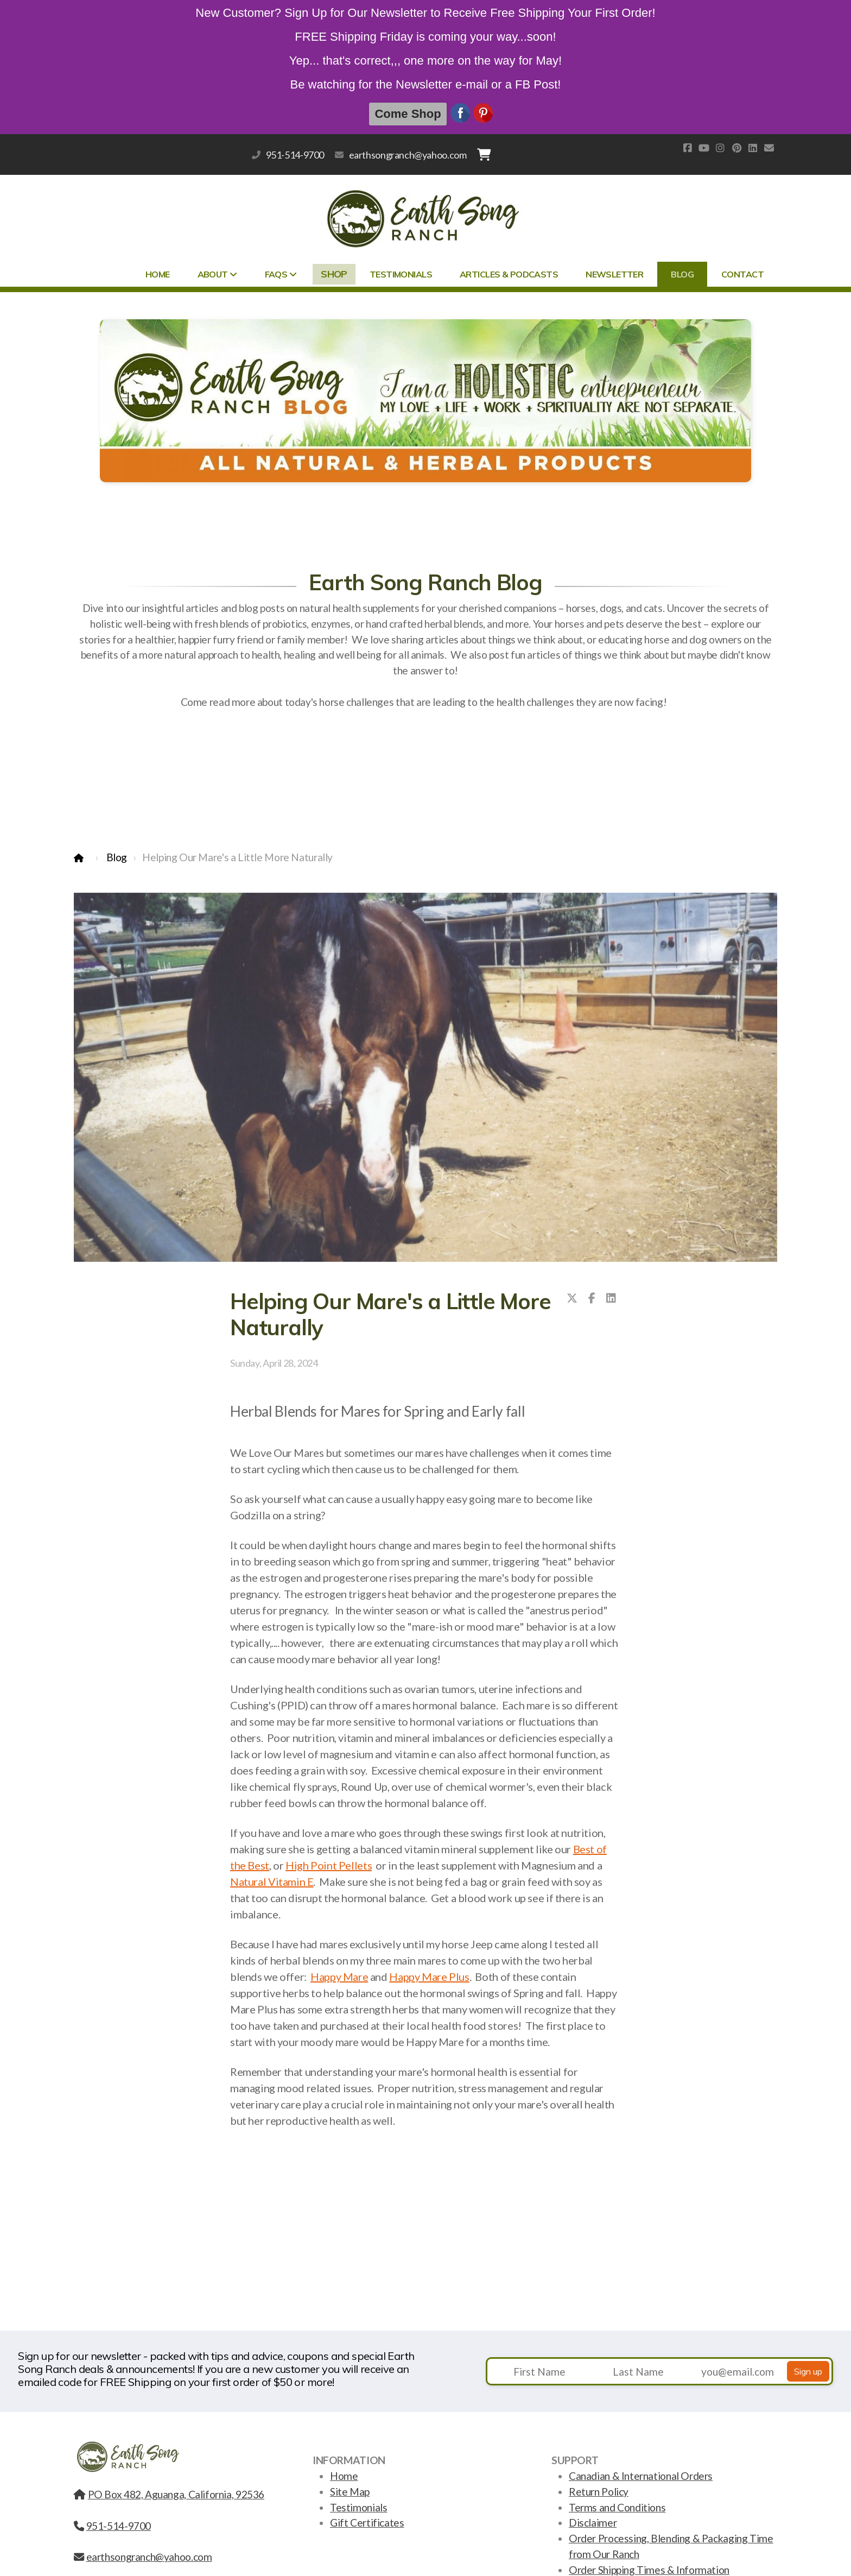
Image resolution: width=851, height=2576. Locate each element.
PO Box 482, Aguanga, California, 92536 (169, 2494)
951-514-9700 (295, 155)
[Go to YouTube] (704, 147)
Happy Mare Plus (429, 1976)
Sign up (808, 2371)
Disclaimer (593, 2522)
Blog (116, 857)
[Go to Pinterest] (736, 147)
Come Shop (407, 114)
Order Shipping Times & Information (649, 2570)
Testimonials (358, 2507)
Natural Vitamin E (271, 1881)
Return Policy (598, 2491)
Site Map (350, 2491)
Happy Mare (339, 1976)
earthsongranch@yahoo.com (408, 155)
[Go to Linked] (753, 147)
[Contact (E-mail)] (769, 147)
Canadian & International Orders (641, 2476)
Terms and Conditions (617, 2507)
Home (344, 2476)
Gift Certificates (367, 2522)
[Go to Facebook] (687, 147)
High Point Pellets (328, 1865)
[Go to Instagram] (720, 147)
